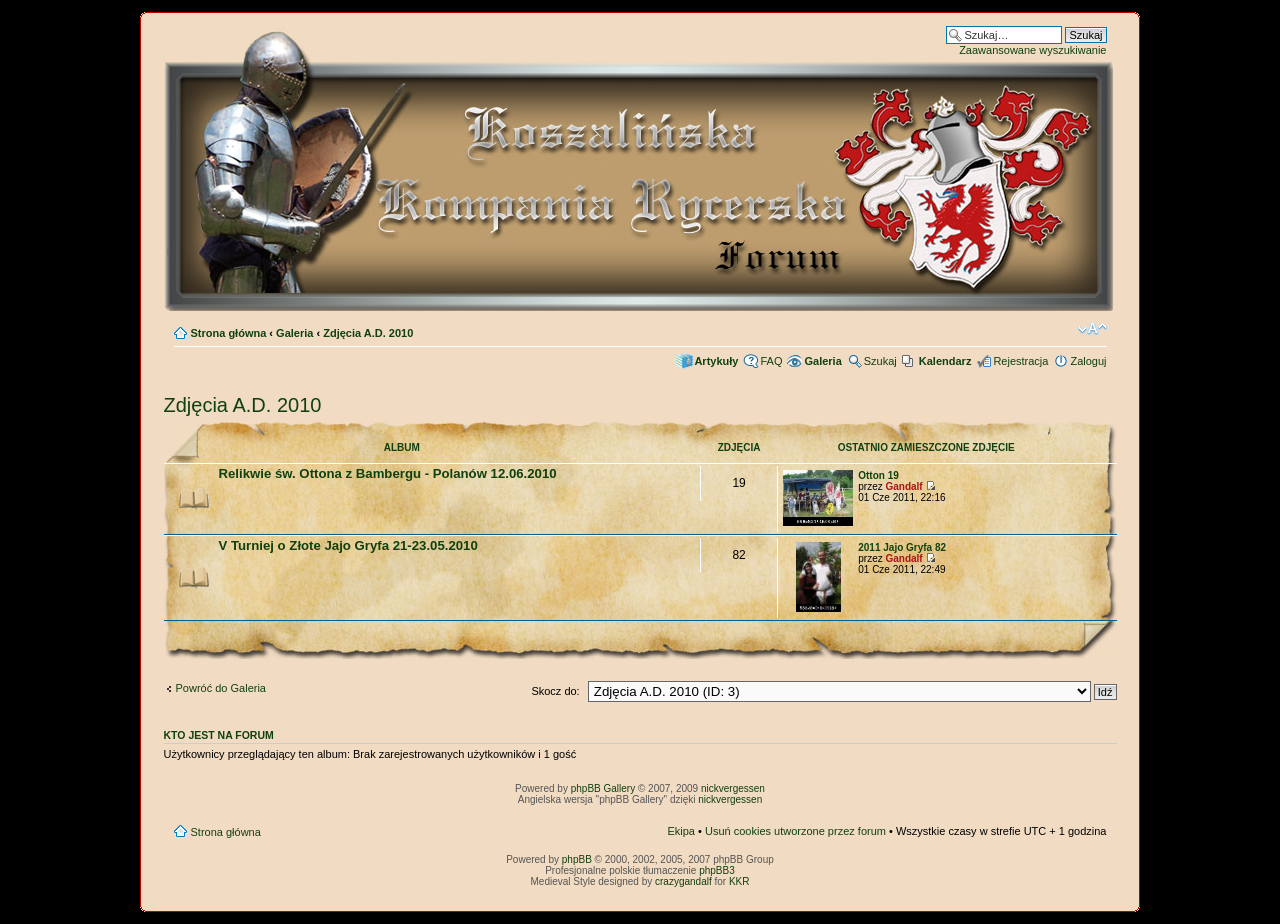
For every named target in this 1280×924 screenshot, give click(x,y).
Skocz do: (555, 691)
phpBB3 (717, 870)
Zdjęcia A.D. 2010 (368, 333)
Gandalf (903, 486)
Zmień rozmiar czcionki (1092, 329)
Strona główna (229, 333)
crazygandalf (683, 881)
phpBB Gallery (603, 788)
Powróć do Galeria (221, 688)
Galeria (294, 333)
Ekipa (681, 831)
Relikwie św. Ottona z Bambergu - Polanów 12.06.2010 (388, 473)
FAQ (771, 361)
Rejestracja (1020, 361)
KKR (739, 881)
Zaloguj (1088, 361)
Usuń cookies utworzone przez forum (795, 831)
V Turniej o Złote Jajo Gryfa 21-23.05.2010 (348, 545)
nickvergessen (733, 788)
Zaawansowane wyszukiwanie (1032, 50)
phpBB (577, 859)
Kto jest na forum (219, 735)
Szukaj (880, 361)
